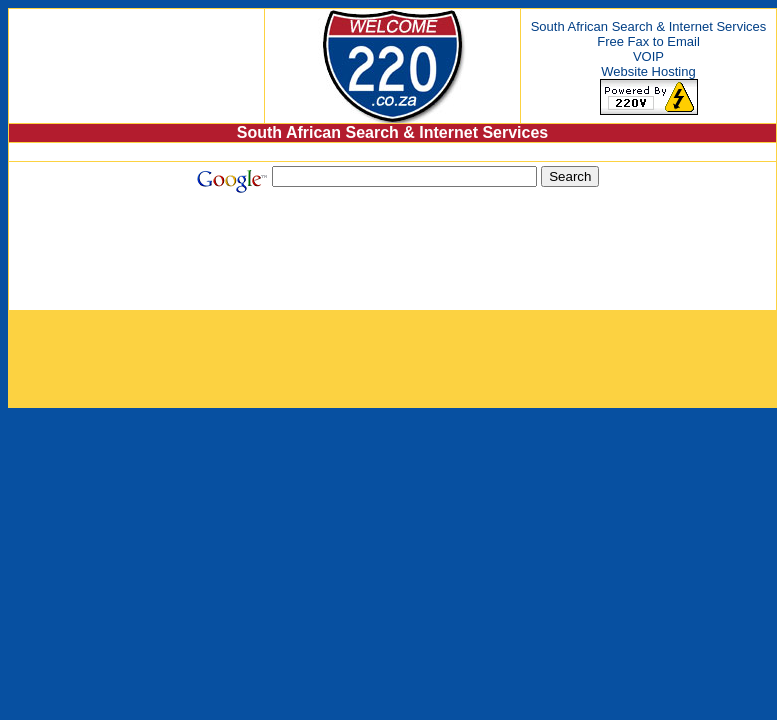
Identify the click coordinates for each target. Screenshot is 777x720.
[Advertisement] (400, 261)
